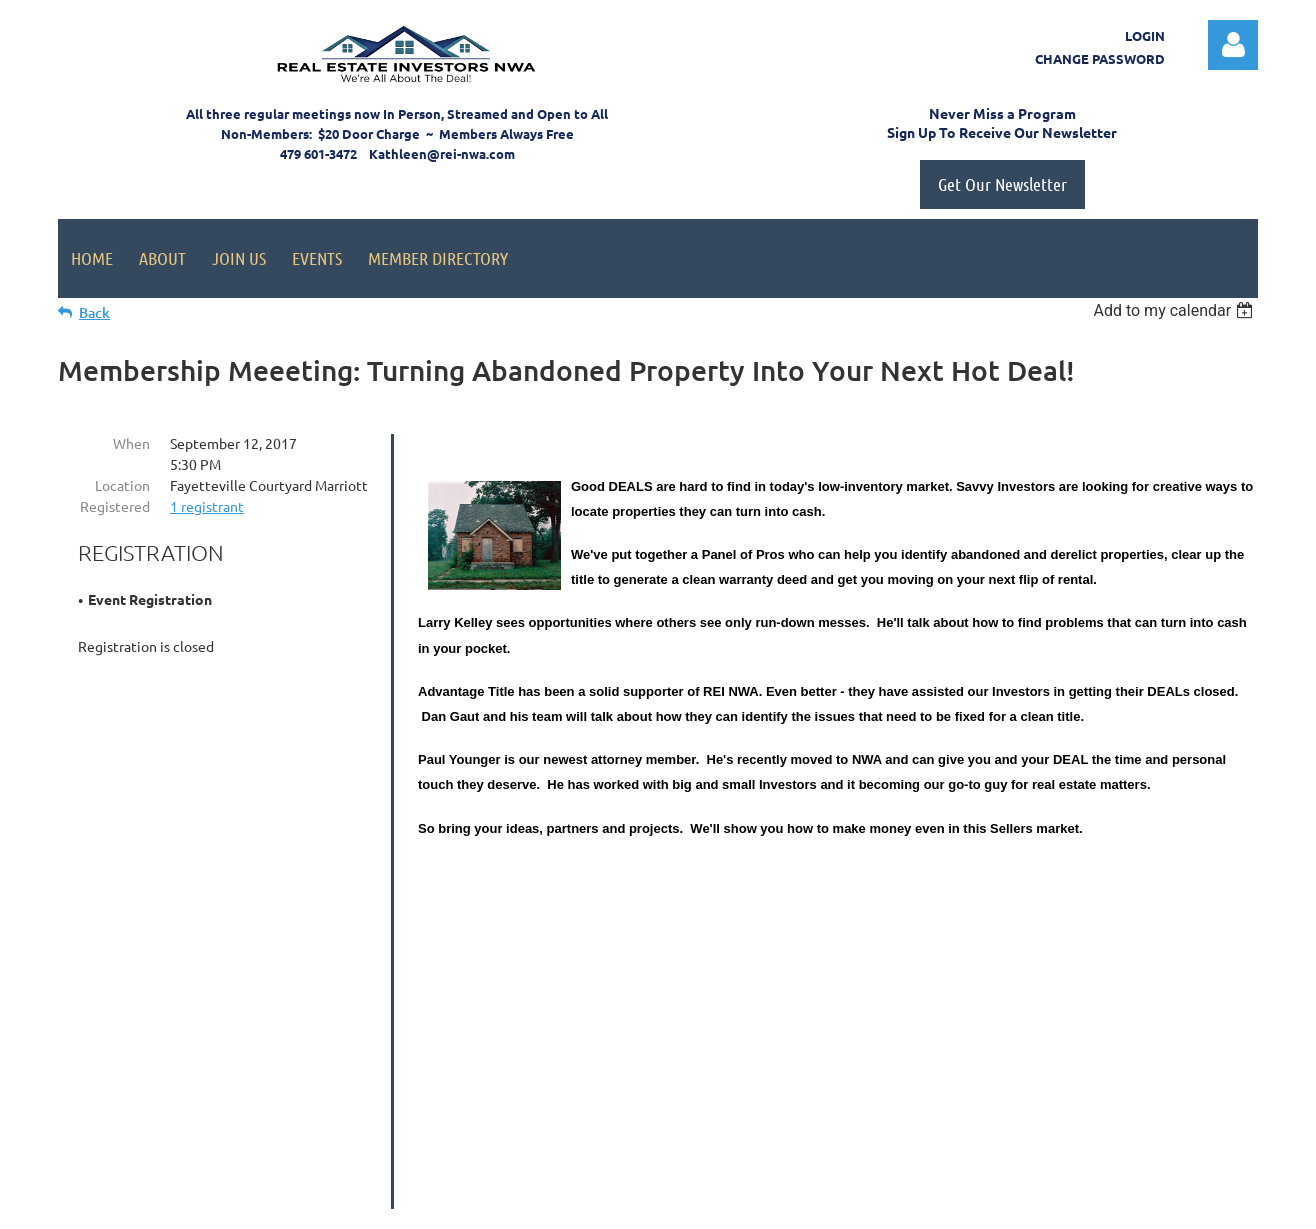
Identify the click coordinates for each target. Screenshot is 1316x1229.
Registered (115, 506)
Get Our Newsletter (1002, 184)
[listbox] (1175, 310)
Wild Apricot (1019, 1204)
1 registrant (207, 506)
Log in (1233, 45)
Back (94, 312)
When (131, 443)
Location (122, 485)
